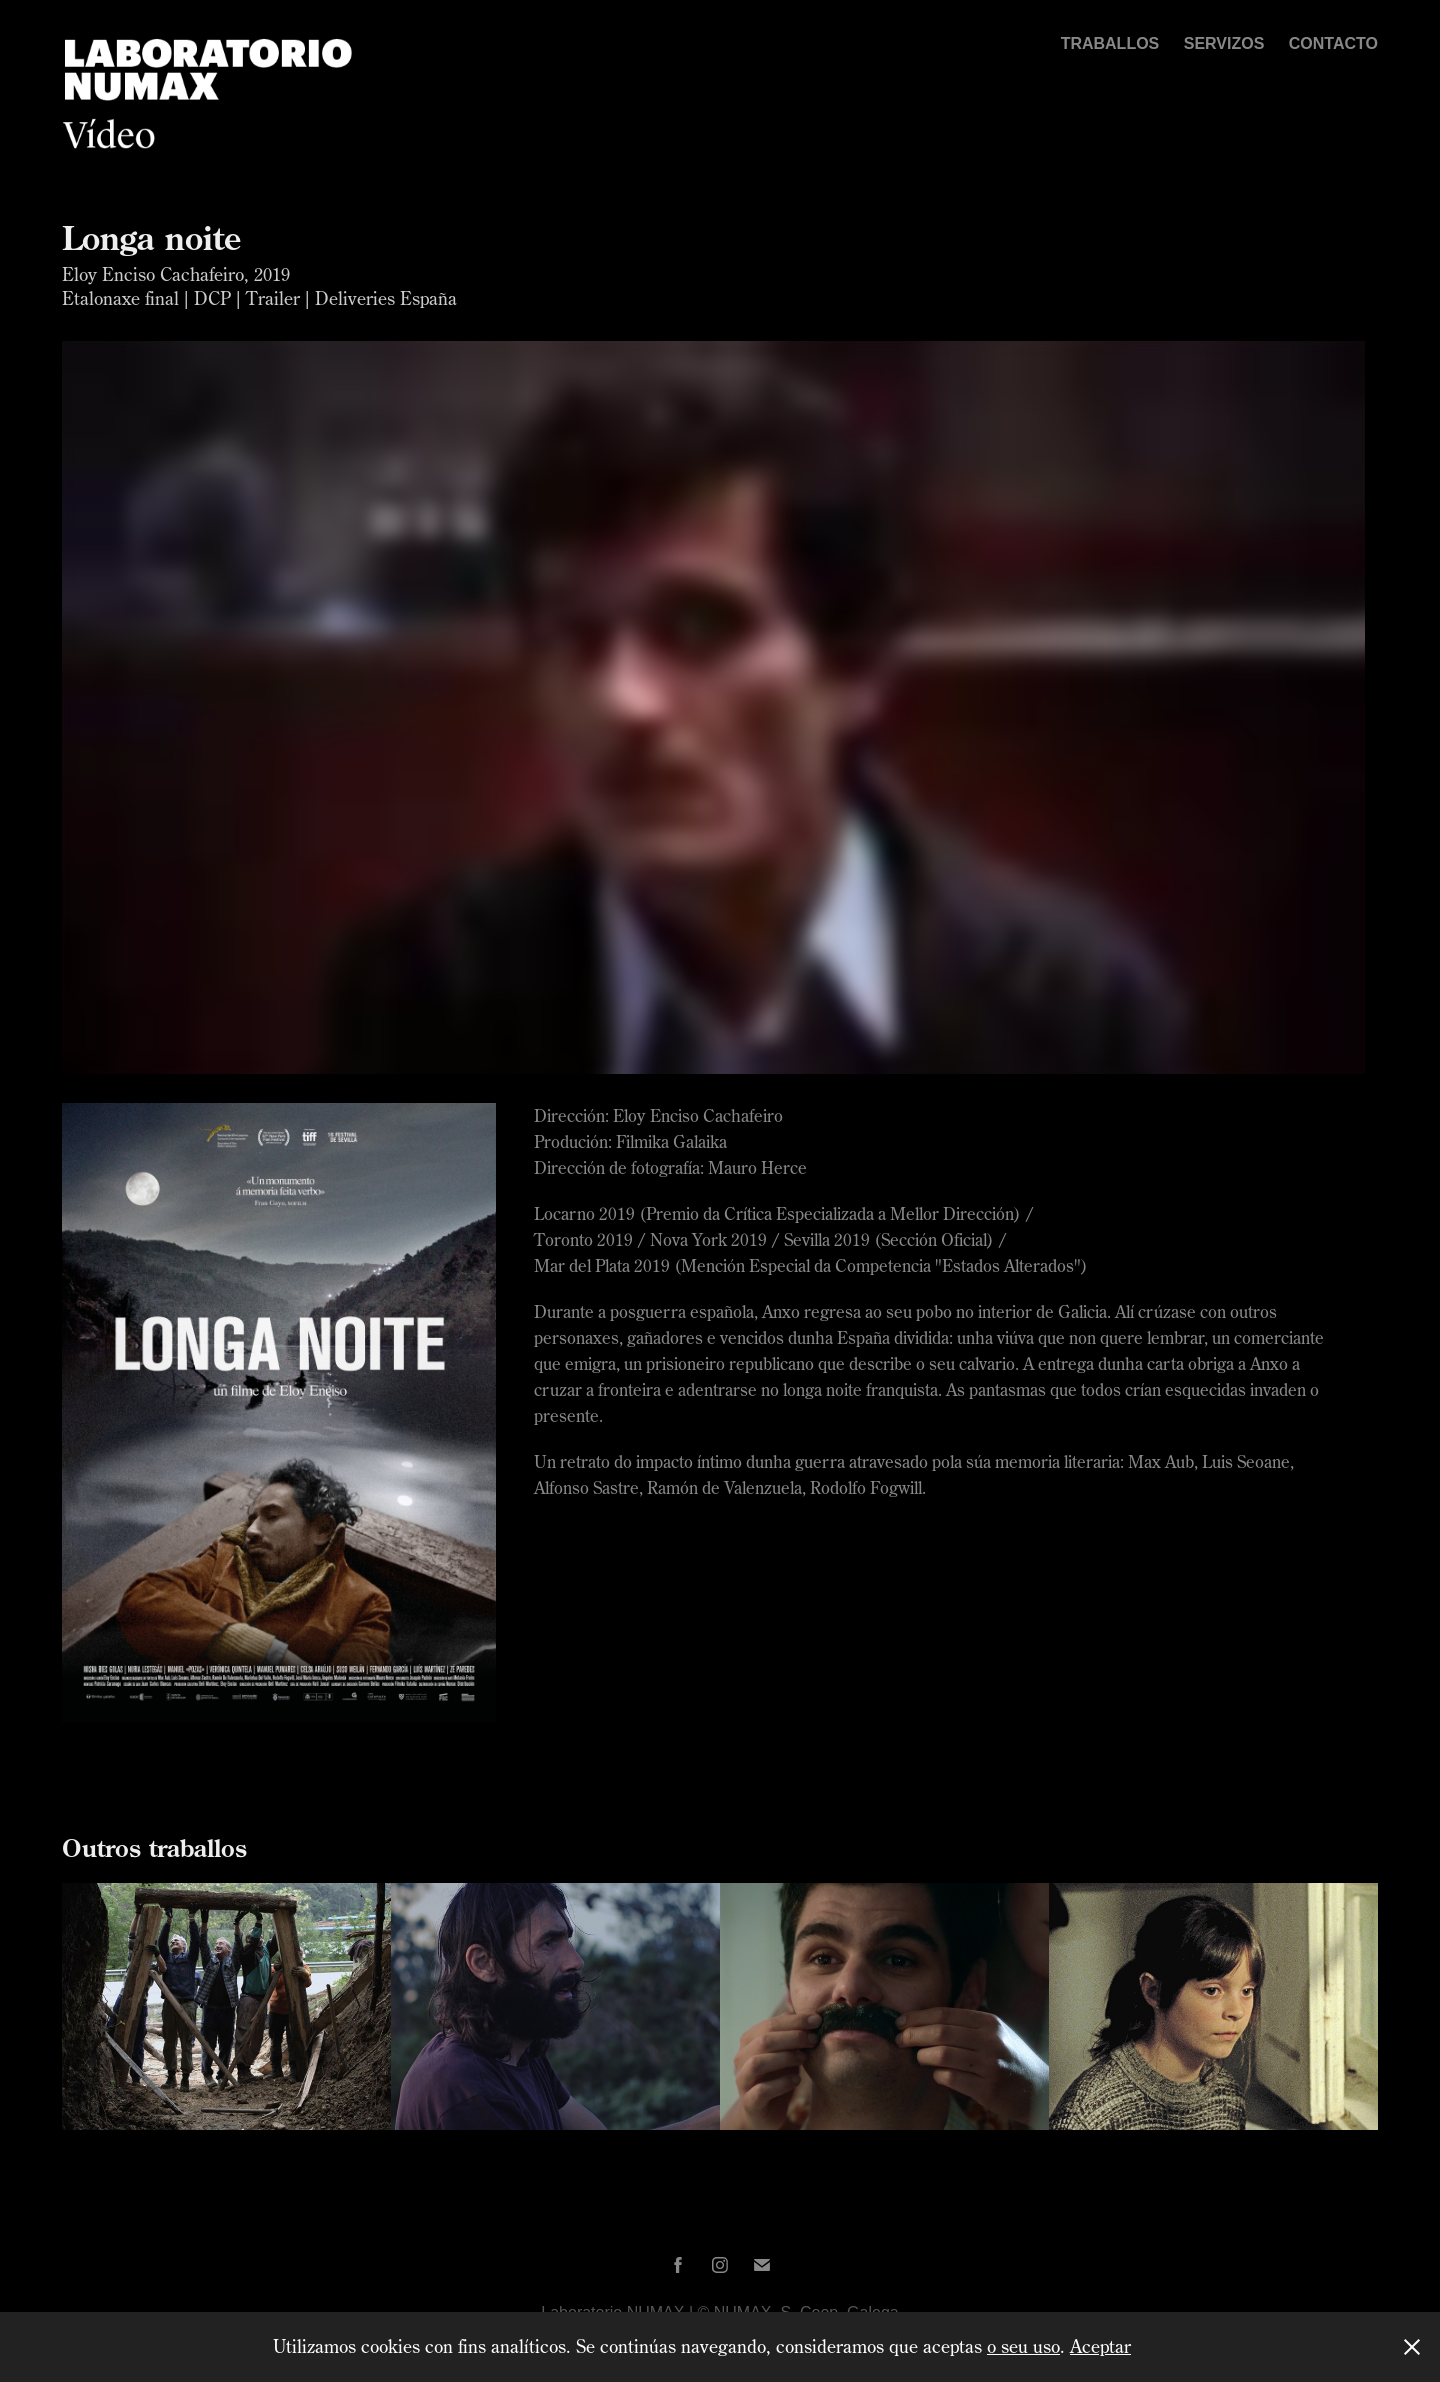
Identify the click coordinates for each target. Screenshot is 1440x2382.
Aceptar (1100, 2346)
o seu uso (1023, 2346)
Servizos (1224, 43)
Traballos (1110, 43)
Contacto (1333, 43)
